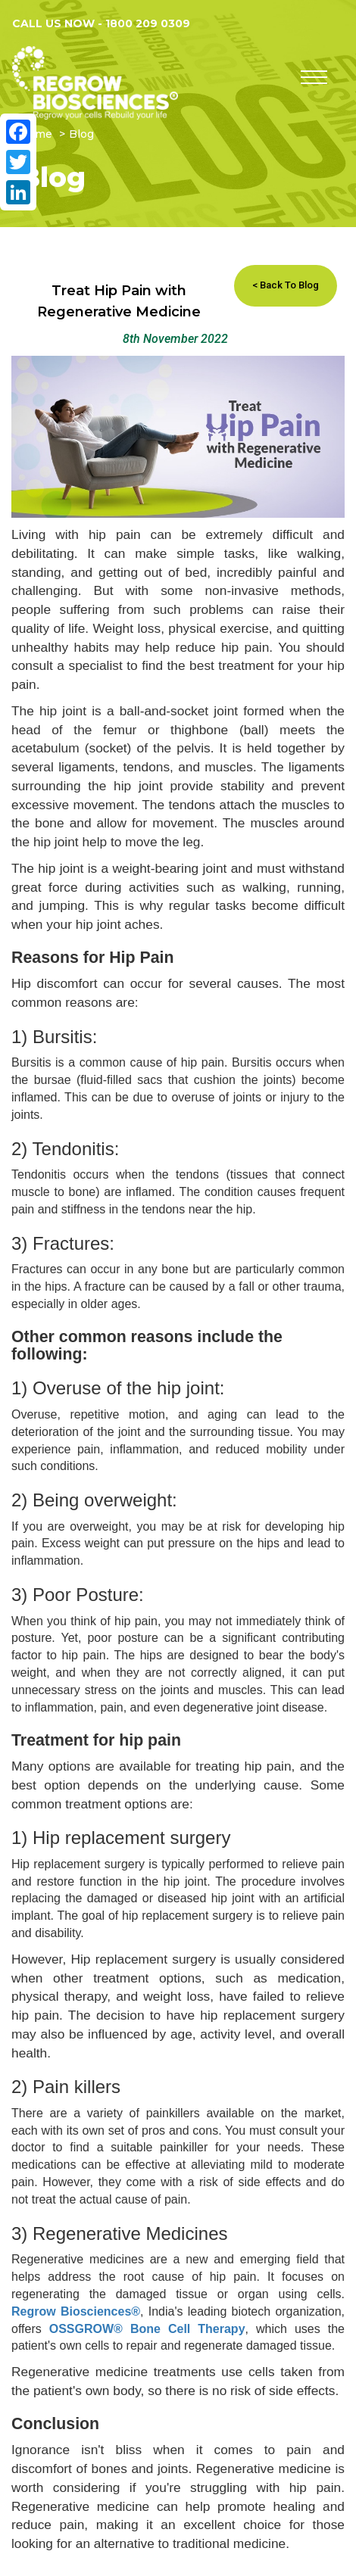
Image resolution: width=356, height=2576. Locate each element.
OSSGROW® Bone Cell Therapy (147, 2328)
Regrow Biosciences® (75, 2311)
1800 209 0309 (147, 23)
